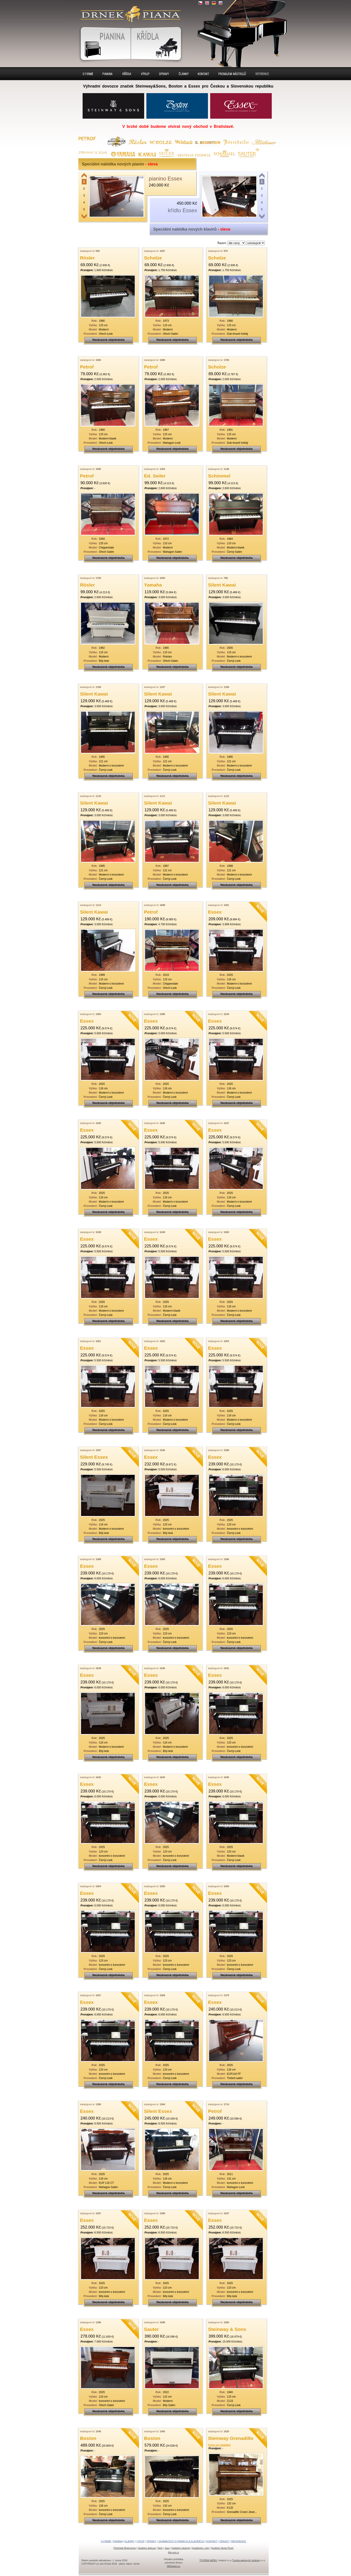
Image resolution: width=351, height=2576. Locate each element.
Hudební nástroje (181, 2548)
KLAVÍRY (129, 2541)
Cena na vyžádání (219, 2445)
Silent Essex (94, 1457)
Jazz (167, 2548)
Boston (88, 2438)
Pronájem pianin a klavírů (232, 74)
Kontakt (203, 73)
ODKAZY (224, 2541)
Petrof (87, 366)
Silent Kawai (222, 584)
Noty (160, 2548)
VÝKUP (140, 2541)
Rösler (87, 257)
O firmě (88, 73)
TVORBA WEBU (208, 2560)
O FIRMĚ (106, 2541)
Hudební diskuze (147, 2548)
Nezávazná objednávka (108, 339)
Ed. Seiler (155, 475)
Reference (262, 73)
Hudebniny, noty (200, 2548)
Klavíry (127, 73)
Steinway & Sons (227, 2329)
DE (214, 2)
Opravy (164, 73)
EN (207, 2)
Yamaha (153, 584)
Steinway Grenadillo (230, 2438)
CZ (200, 2)
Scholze (153, 257)
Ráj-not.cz (173, 2552)
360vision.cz (173, 2566)
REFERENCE (238, 2541)
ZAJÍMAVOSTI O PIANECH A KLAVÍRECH (181, 2541)
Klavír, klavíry (157, 43)
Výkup (145, 73)
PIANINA (118, 2541)
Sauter (151, 2329)
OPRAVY (151, 2541)
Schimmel (219, 475)
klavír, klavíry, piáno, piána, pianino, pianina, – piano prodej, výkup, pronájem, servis (129, 11)
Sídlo (183, 73)
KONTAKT (211, 2541)
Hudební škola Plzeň (222, 2548)
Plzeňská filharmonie (124, 2548)
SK (220, 2)
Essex (215, 911)
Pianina (103, 43)
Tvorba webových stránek (246, 2560)
